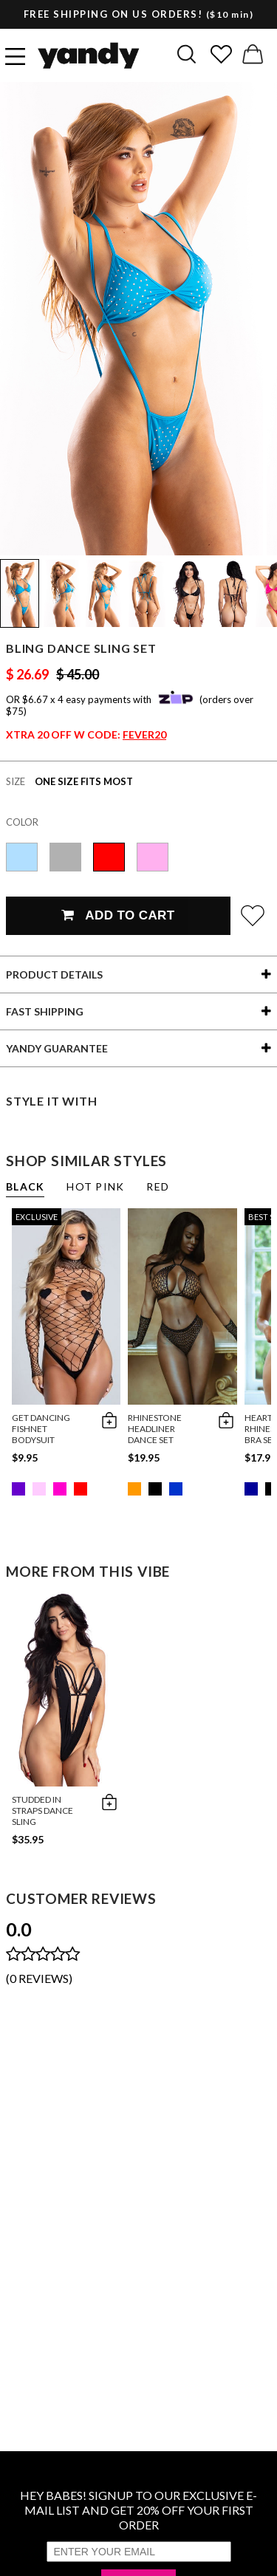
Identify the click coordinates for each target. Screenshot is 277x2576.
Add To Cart (117, 915)
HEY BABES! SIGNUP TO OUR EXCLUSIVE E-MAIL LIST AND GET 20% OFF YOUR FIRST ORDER (138, 2510)
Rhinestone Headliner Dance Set (155, 1428)
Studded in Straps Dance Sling (42, 1810)
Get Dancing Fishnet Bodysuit (41, 1428)
